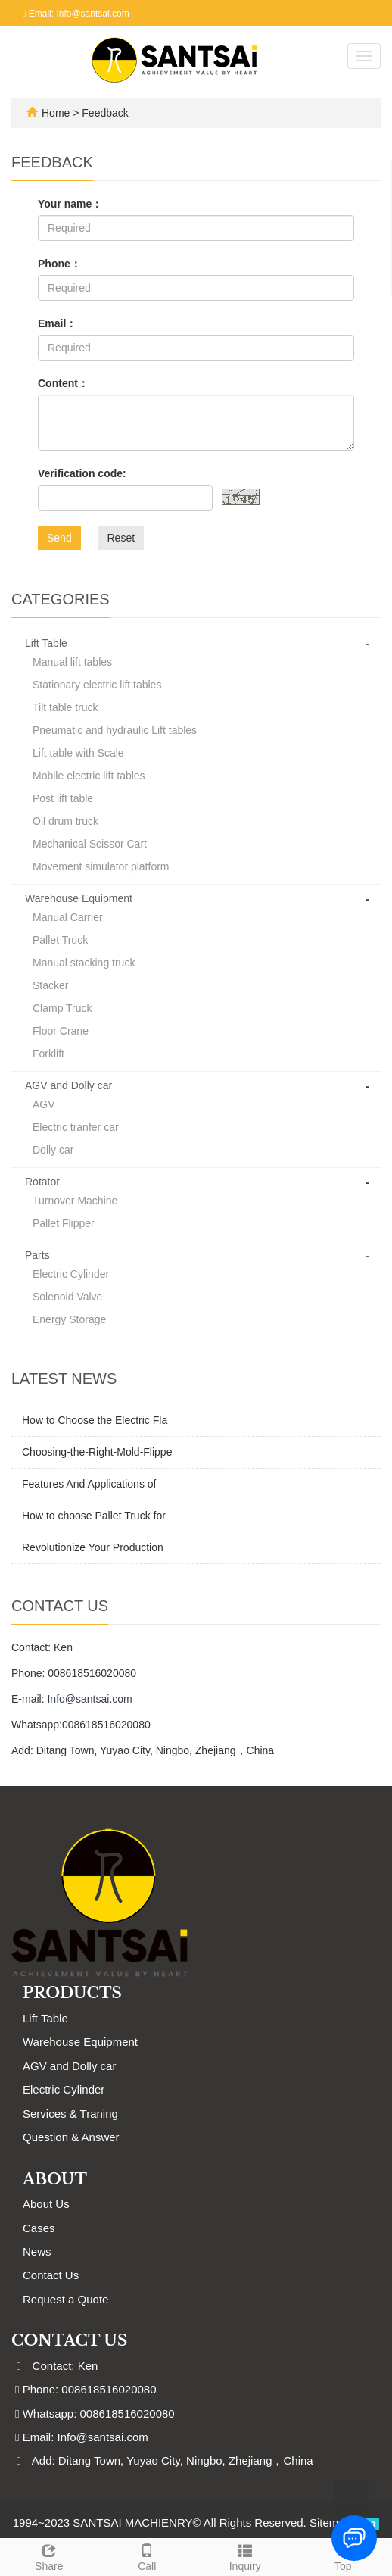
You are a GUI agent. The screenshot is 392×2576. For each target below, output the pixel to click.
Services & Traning (70, 2113)
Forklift (48, 1054)
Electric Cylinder (71, 1274)
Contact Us (51, 2274)
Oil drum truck (65, 821)
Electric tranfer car (76, 1127)
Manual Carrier (68, 917)
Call (147, 2555)
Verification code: (82, 473)
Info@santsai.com (89, 1699)
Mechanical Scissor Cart (90, 844)
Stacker (50, 985)
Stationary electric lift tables (97, 685)
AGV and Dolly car (68, 1085)
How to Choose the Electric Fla (94, 1420)
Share (49, 2555)
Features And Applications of (89, 1484)
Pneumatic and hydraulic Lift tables (115, 730)
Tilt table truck (65, 707)
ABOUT (55, 2179)
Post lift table (63, 798)
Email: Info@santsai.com (76, 13)
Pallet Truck (60, 940)
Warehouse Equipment (78, 898)
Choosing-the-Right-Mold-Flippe (97, 1452)
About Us (46, 2203)
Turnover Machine (75, 1200)
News (37, 2251)
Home (56, 113)
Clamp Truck (62, 1008)
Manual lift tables (72, 662)
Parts (37, 1255)
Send (59, 538)
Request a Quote (65, 2299)
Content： (63, 383)
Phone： (59, 264)
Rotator (42, 1182)
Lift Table (46, 643)
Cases (39, 2228)
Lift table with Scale (78, 753)
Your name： (70, 204)
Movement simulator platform (101, 866)
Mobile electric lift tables (89, 776)
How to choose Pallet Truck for (94, 1516)
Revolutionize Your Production (92, 1547)
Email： (57, 323)
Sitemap (330, 2522)
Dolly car (53, 1150)
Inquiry (245, 2555)
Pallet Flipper (64, 1223)
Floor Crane (61, 1031)
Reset (121, 538)
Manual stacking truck (84, 963)
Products (72, 1993)
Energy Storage (69, 1319)
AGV (44, 1104)
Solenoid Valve (67, 1297)
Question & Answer (71, 2137)
